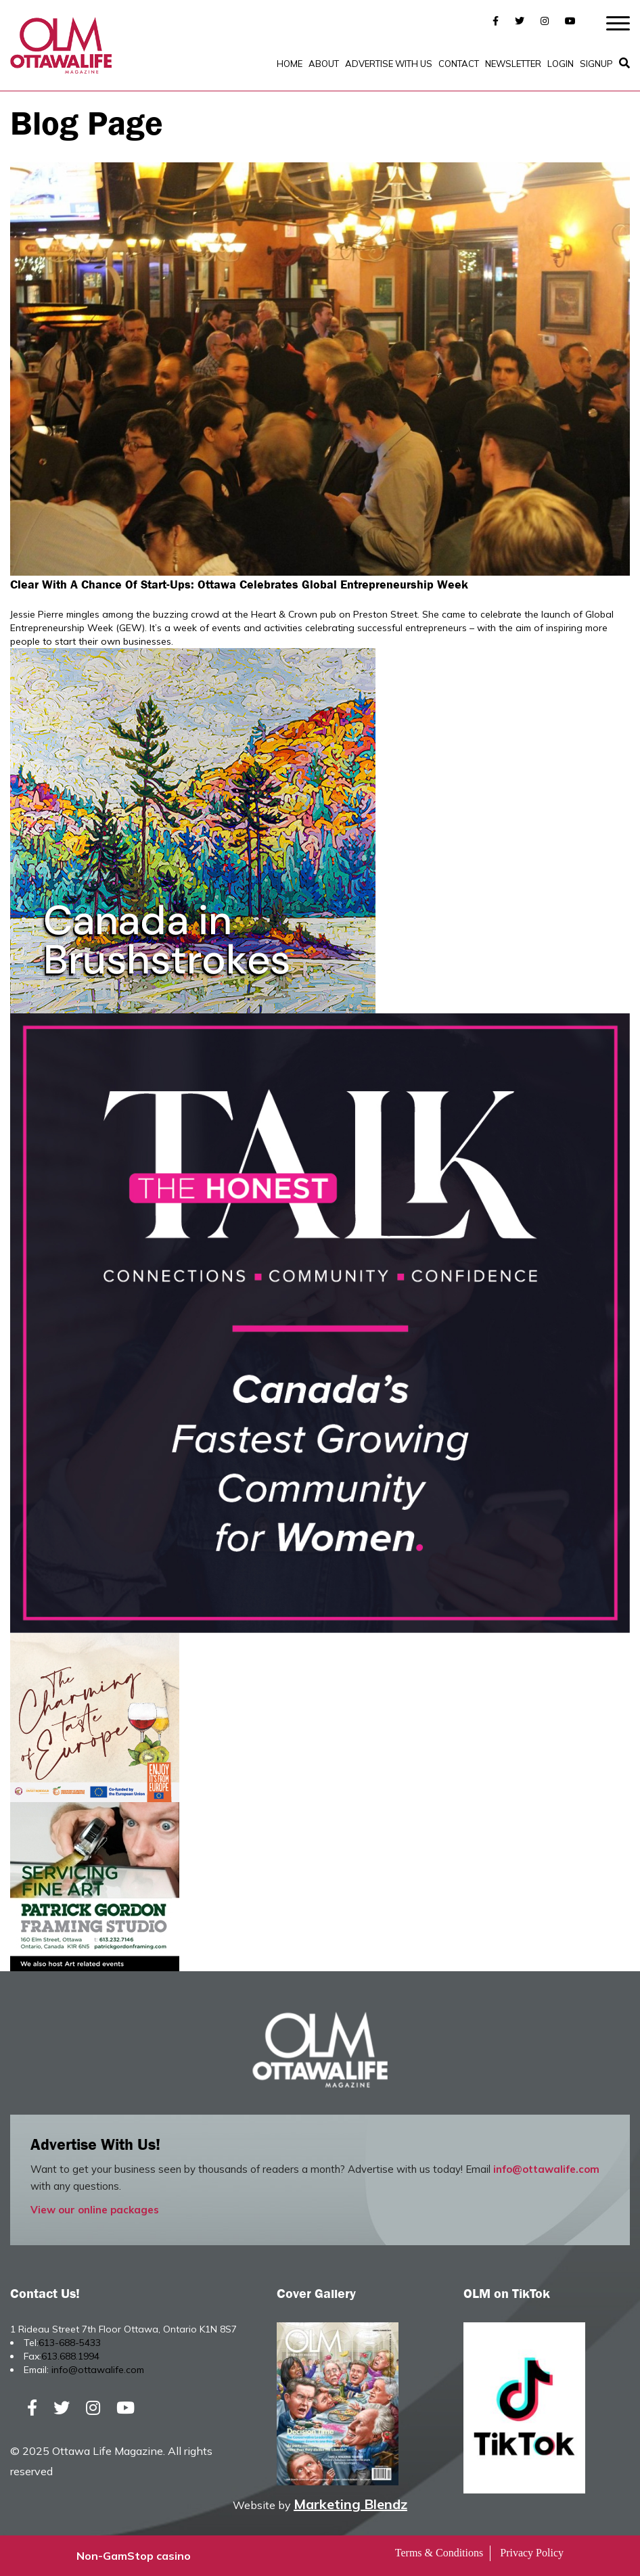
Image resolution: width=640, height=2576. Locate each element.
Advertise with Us (388, 63)
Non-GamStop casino (133, 2555)
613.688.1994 (70, 2356)
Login (560, 63)
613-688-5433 (70, 2343)
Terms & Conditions (439, 2552)
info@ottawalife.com (546, 2169)
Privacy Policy (532, 2552)
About (323, 63)
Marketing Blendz (350, 2504)
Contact (458, 63)
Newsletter (513, 63)
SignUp (596, 63)
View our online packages (94, 2209)
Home (289, 63)
